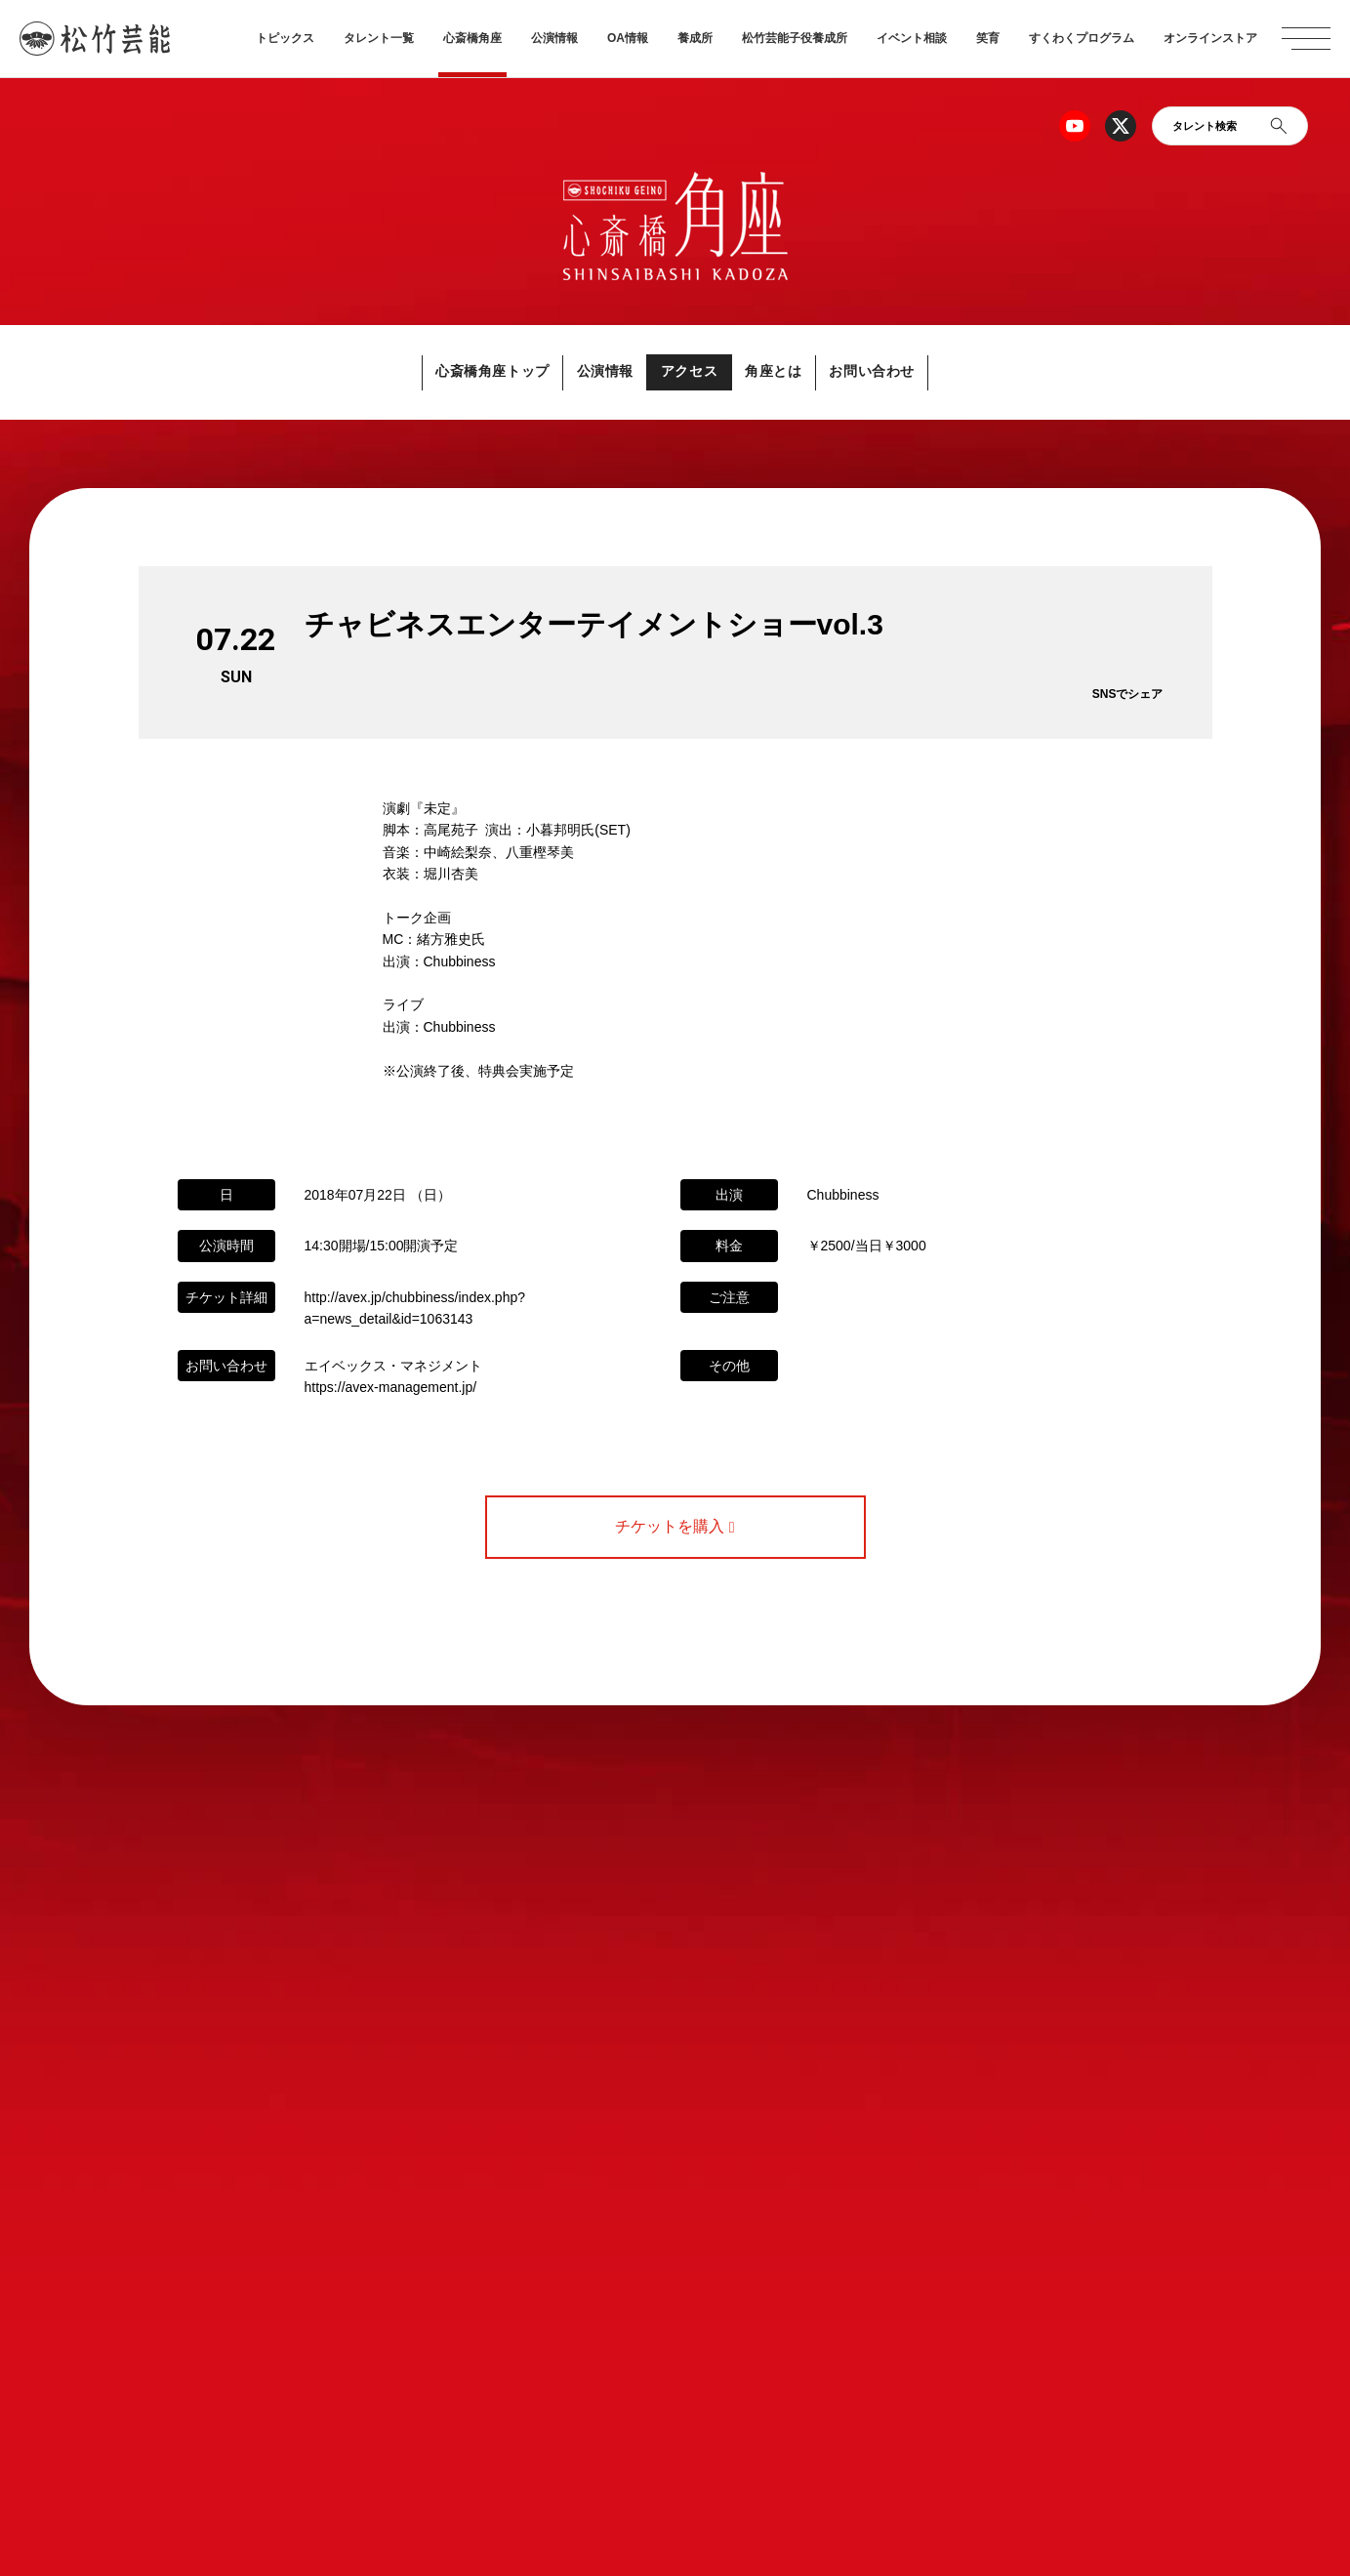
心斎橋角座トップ (447, 372)
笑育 (988, 38)
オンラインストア (1210, 38)
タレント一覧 (379, 38)
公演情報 (554, 38)
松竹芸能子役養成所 (794, 38)
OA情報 (627, 38)
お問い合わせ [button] (919, 372)
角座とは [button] (797, 372)
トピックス (285, 38)
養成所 (695, 38)
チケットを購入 (674, 1527)
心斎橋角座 (472, 38)
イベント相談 (912, 38)
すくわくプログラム (1081, 38)
